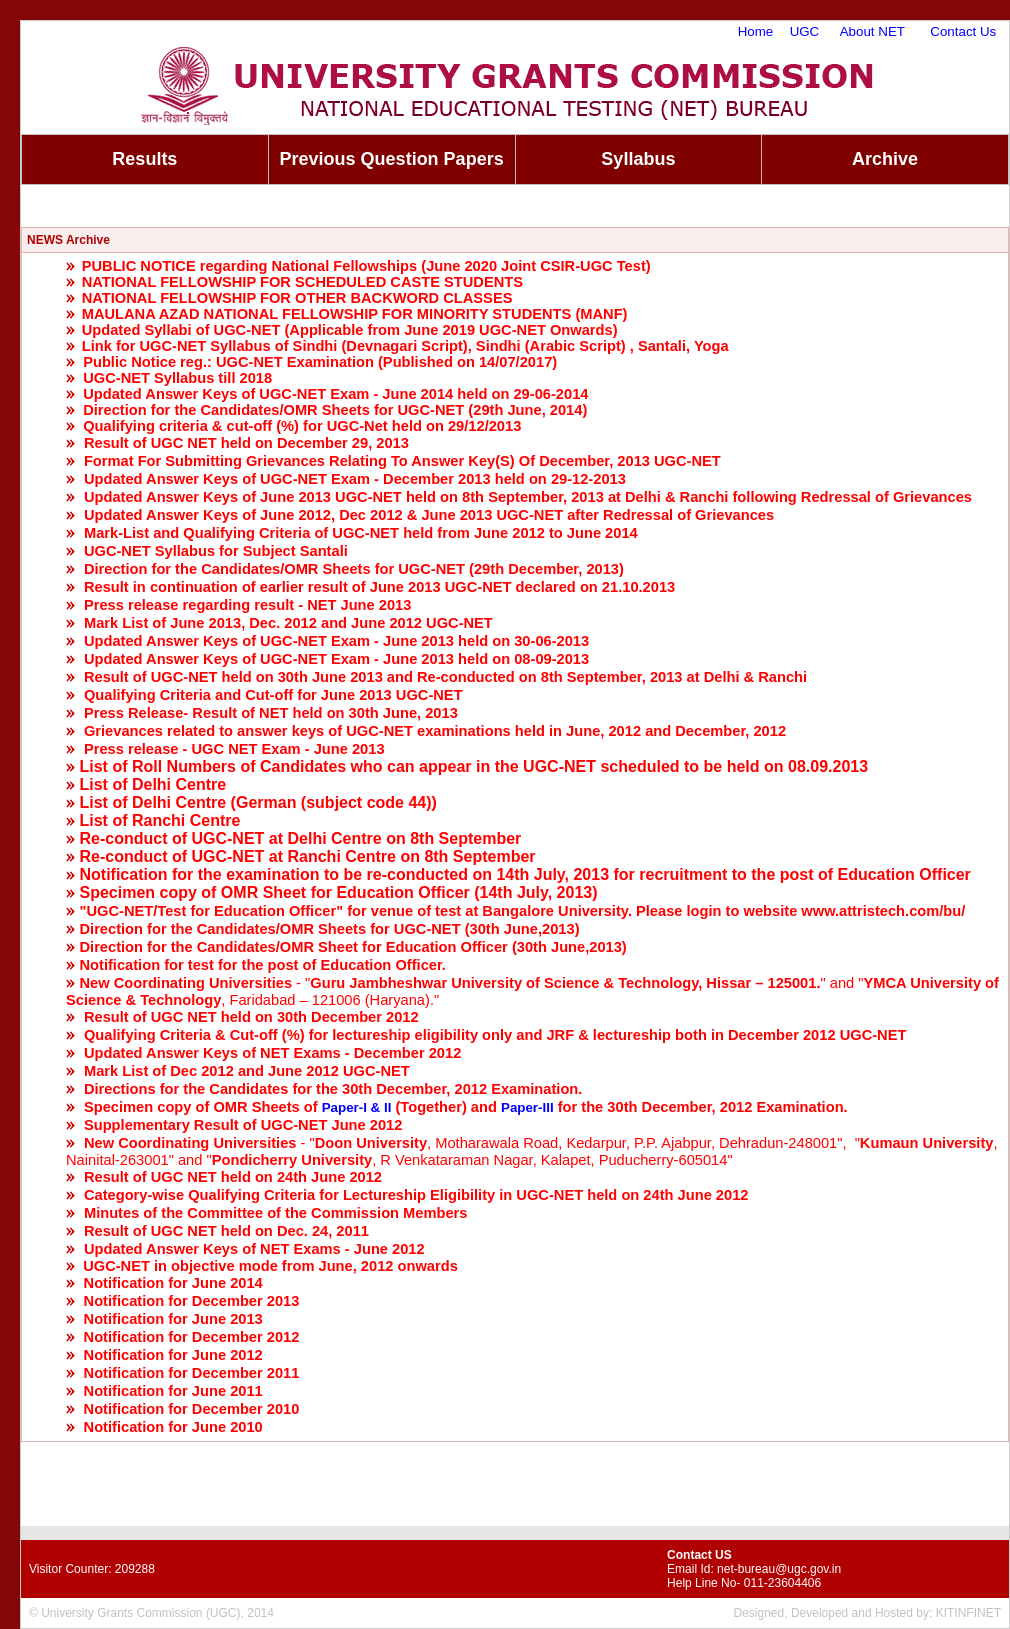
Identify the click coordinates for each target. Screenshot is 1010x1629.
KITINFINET (968, 1613)
